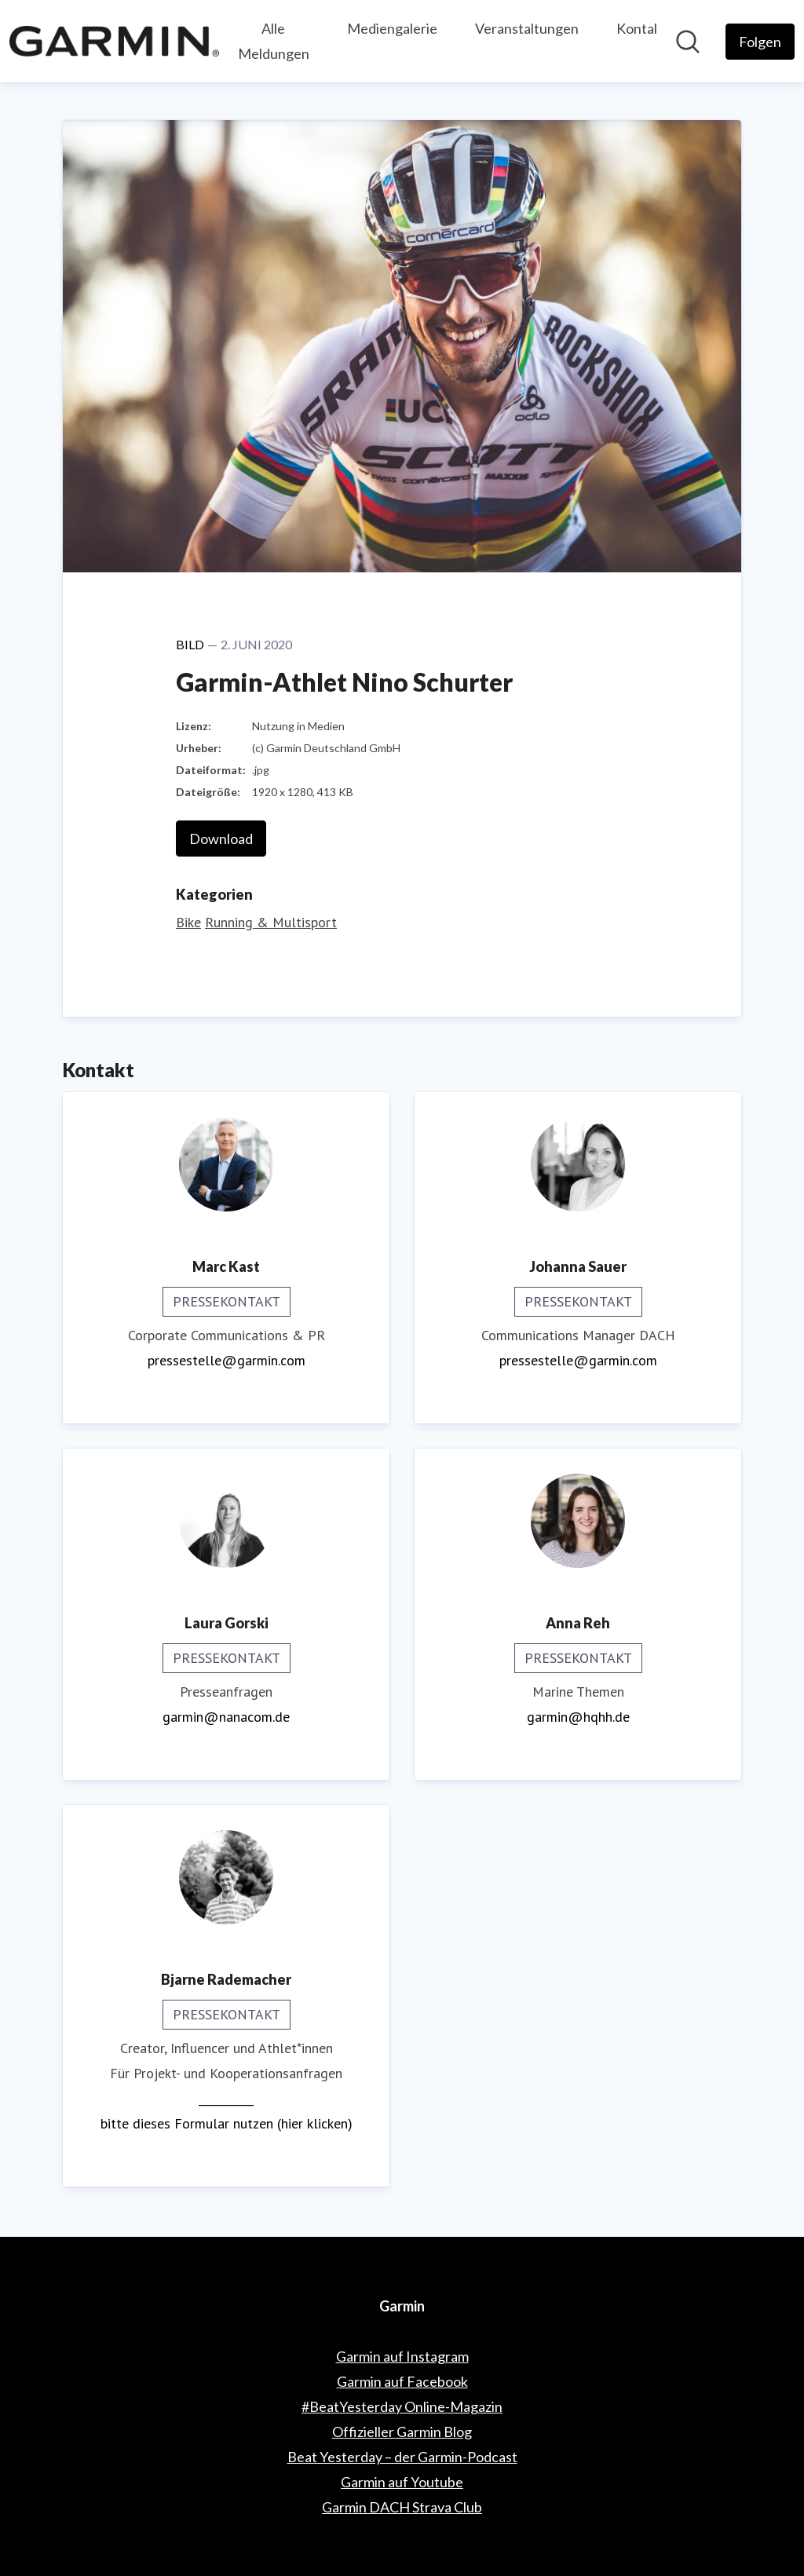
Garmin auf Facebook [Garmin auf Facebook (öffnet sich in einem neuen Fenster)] (402, 2381)
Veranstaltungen (527, 28)
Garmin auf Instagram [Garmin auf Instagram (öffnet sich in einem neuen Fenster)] (402, 2356)
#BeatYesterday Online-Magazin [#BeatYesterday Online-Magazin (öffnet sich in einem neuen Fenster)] (402, 2406)
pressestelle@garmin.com (226, 1360)
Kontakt (641, 28)
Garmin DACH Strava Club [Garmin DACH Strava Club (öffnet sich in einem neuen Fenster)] (402, 2507)
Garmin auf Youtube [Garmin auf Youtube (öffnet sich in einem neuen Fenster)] (402, 2481)
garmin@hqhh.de (578, 1717)
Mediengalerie (392, 28)
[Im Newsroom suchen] (687, 41)
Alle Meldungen (273, 41)
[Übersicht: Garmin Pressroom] (114, 41)
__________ (226, 2098)
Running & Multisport (271, 922)
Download (221, 838)
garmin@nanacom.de (226, 1717)
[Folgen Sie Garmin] (760, 42)
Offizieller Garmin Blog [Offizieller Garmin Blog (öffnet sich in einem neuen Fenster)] (402, 2431)
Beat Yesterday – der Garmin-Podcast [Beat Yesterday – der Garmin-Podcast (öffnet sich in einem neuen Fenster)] (402, 2456)
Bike (188, 922)
